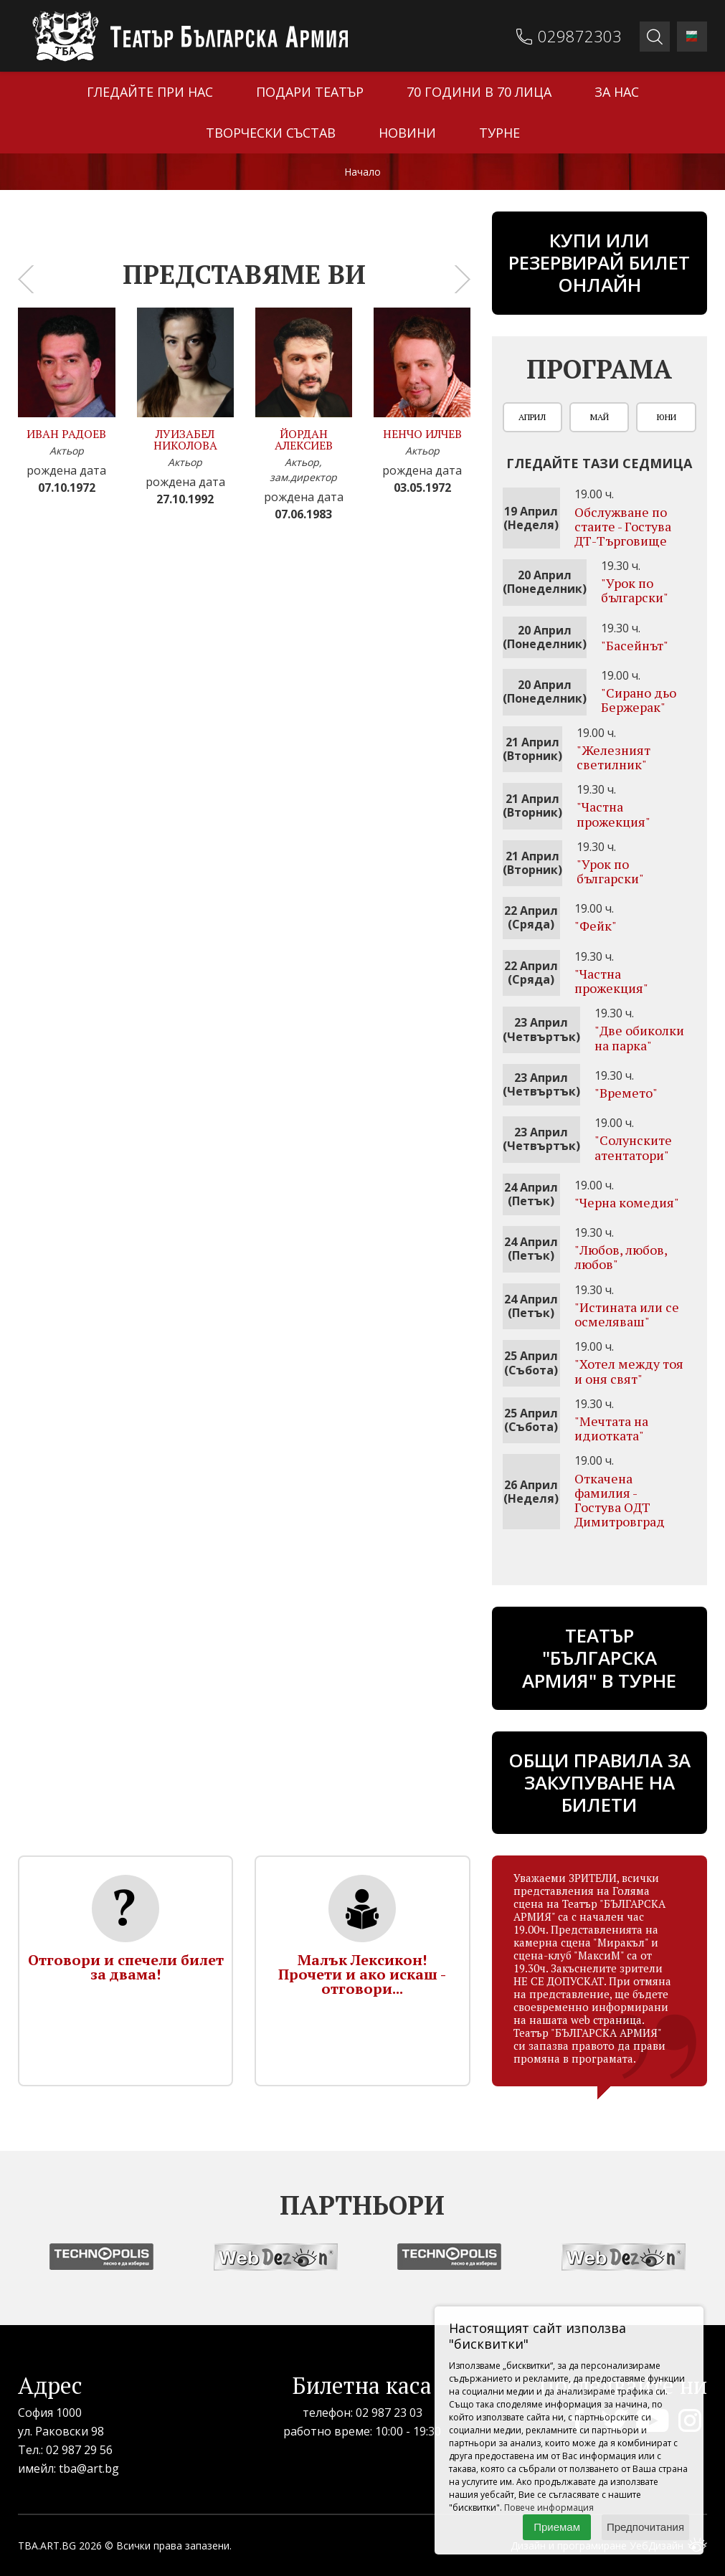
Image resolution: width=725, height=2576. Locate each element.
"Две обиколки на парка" (639, 1037)
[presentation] (26, 279)
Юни (666, 417)
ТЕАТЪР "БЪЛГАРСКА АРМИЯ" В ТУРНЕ (599, 1657)
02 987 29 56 (79, 2450)
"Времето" (626, 1092)
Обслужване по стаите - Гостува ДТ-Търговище (622, 526)
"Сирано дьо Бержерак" (638, 700)
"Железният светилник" (613, 757)
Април (532, 417)
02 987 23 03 (389, 2412)
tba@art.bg (89, 2468)
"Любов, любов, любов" (620, 1257)
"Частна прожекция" (613, 814)
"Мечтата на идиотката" (611, 1428)
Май (599, 417)
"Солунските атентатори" (633, 1147)
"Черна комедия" (626, 1202)
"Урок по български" (634, 590)
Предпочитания (645, 2527)
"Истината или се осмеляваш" (626, 1314)
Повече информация (549, 2507)
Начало (362, 172)
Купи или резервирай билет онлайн (599, 262)
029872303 (580, 36)
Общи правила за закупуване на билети (599, 1782)
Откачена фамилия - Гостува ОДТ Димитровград (619, 1500)
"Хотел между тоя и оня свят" (628, 1371)
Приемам (557, 2527)
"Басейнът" (634, 645)
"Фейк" (595, 925)
